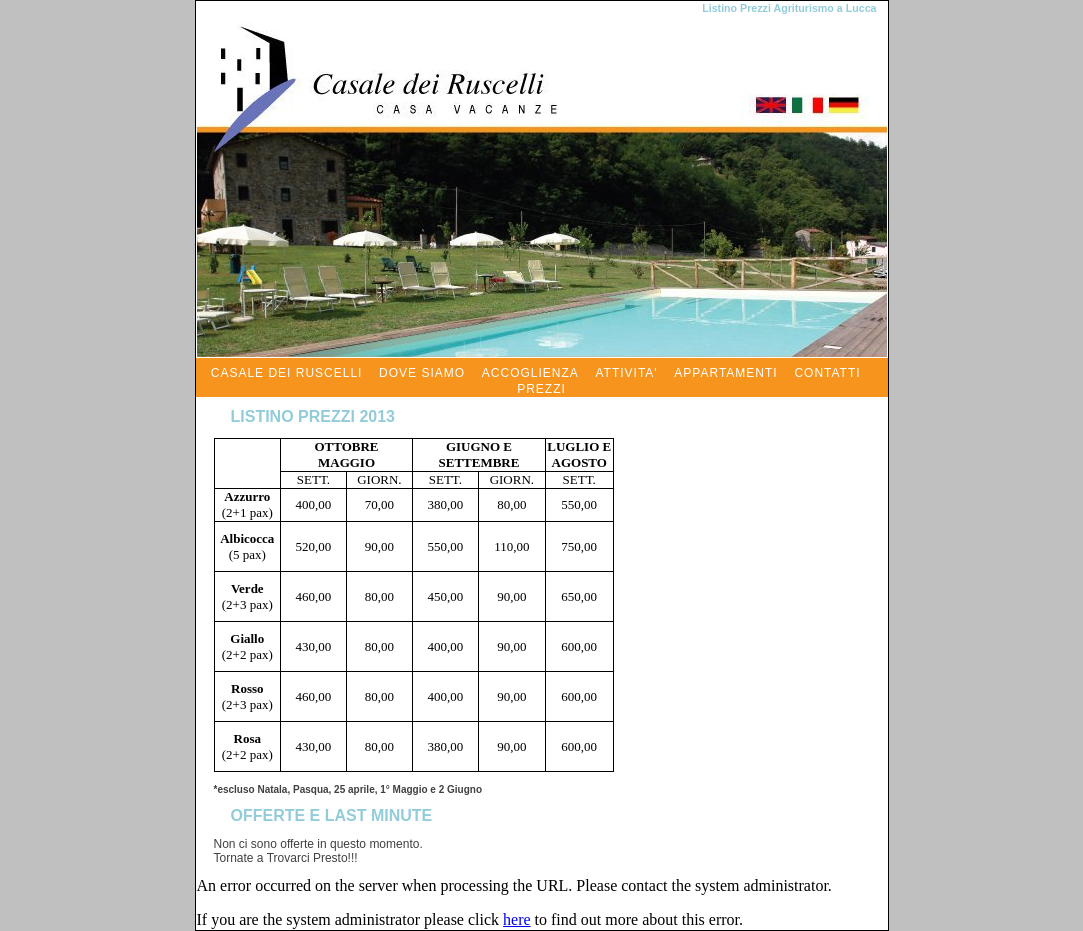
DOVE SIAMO (422, 373)
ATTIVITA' (626, 373)
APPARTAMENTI (725, 373)
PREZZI (541, 389)
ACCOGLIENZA (530, 373)
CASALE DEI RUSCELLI (287, 373)
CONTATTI (827, 373)
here (517, 919)
